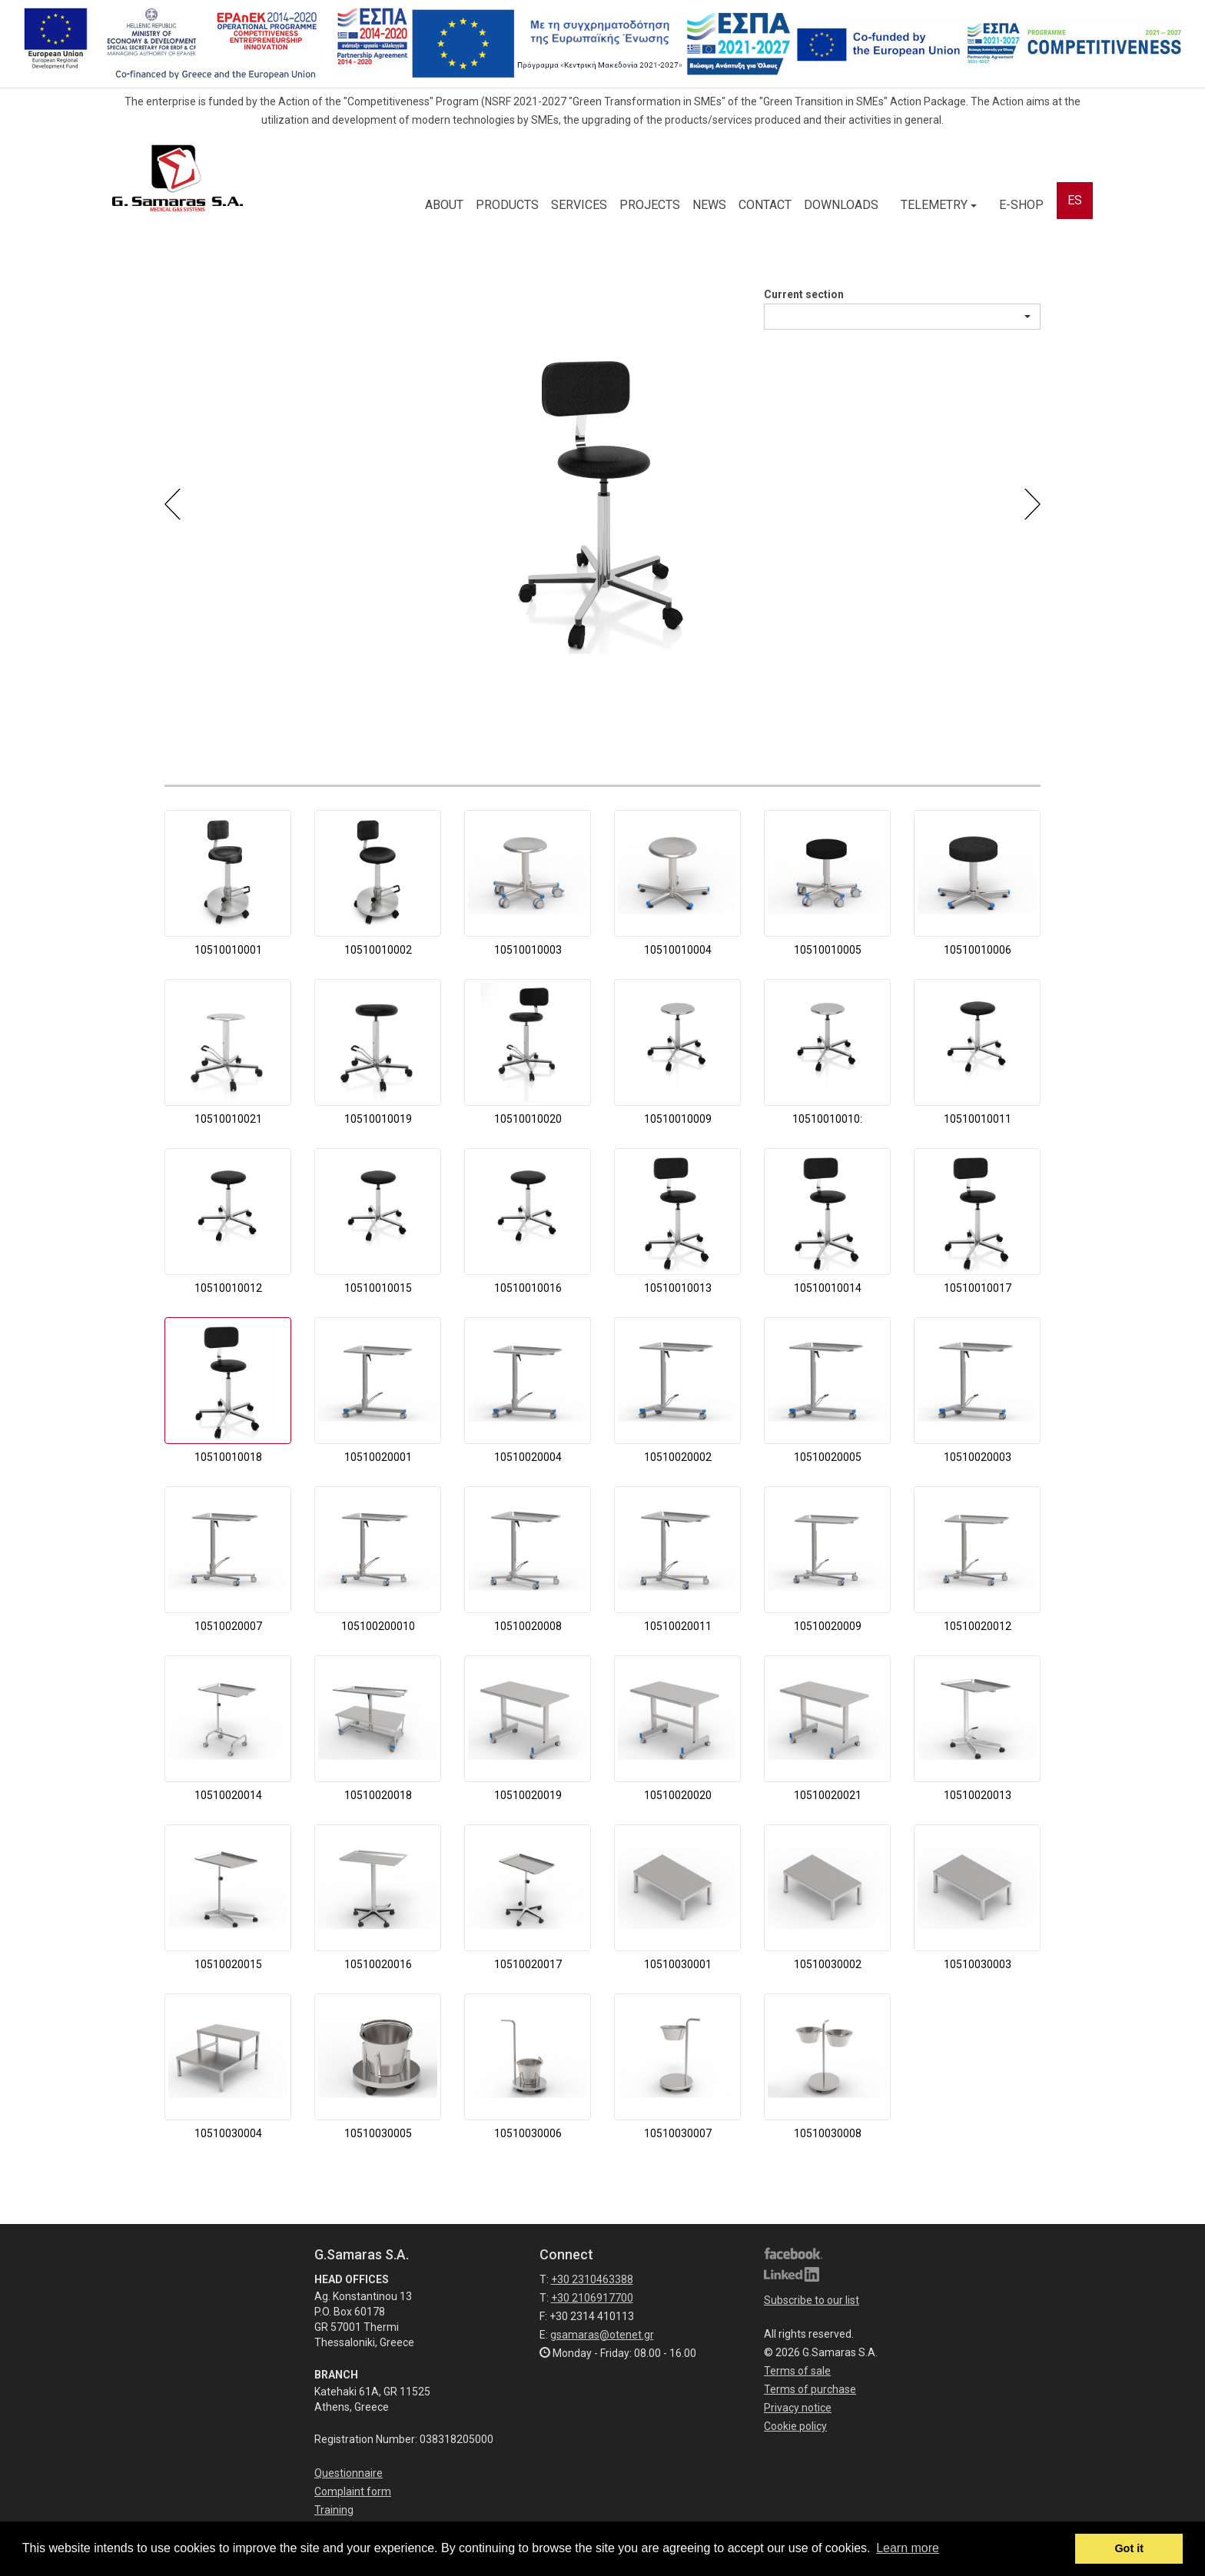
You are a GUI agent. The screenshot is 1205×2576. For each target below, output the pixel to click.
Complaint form (352, 2491)
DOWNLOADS (841, 205)
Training (334, 2510)
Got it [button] (1129, 2548)
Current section (804, 294)
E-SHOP (1021, 205)
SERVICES (579, 205)
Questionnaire (348, 2473)
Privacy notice (798, 2408)
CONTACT (765, 205)
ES (1074, 200)
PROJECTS (649, 205)
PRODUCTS (507, 205)
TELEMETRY (939, 205)
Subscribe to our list (811, 2300)
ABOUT (444, 205)
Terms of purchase (810, 2389)
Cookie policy (795, 2426)
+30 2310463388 (592, 2279)
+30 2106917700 (592, 2298)
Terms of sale (797, 2371)
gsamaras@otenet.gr (602, 2335)
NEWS (709, 205)
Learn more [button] (907, 2547)
